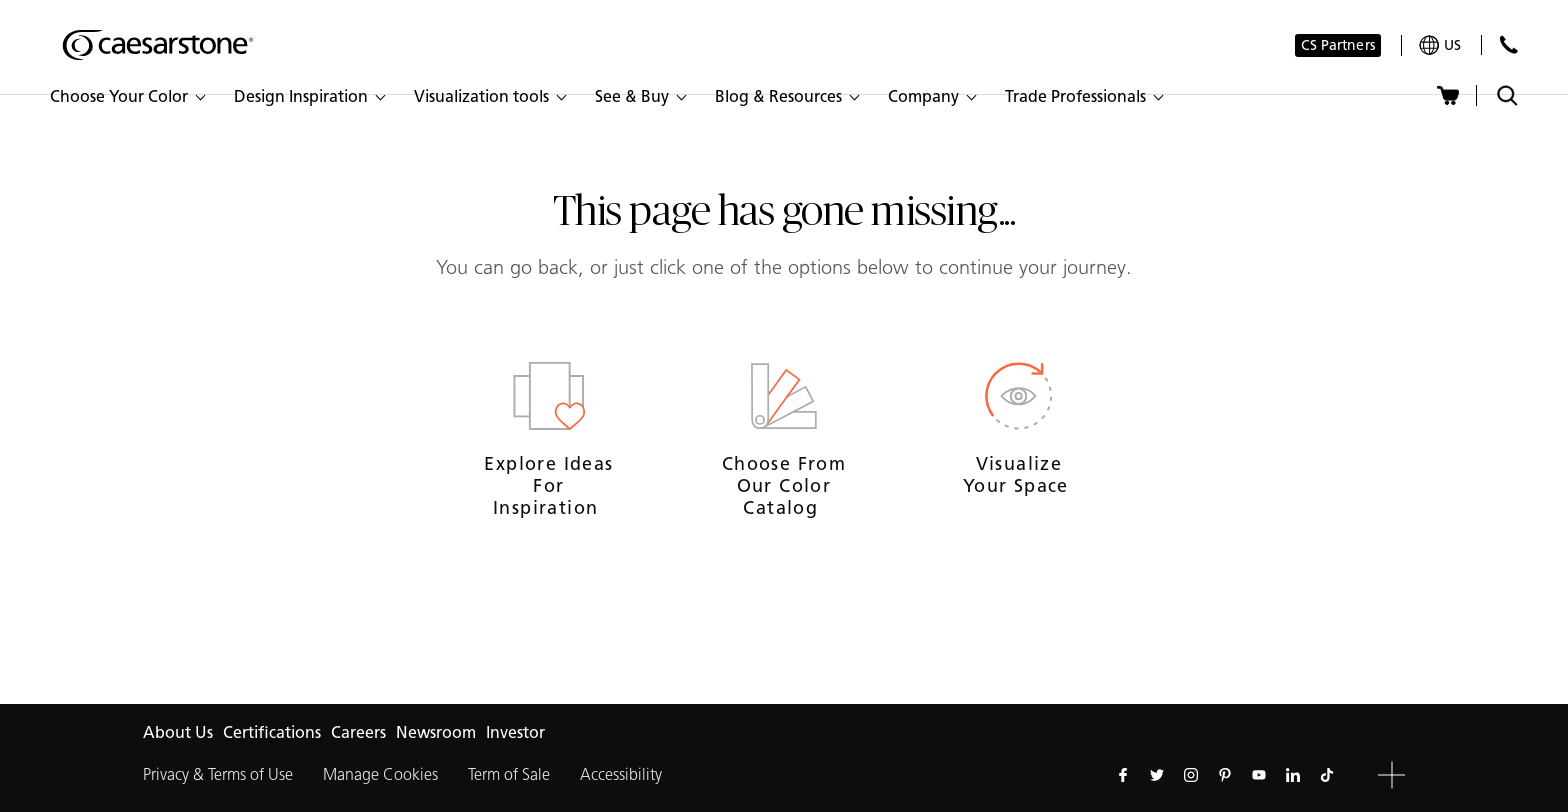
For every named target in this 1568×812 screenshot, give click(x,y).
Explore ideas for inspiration (548, 485)
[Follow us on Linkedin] (1293, 775)
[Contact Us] (1508, 44)
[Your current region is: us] (1440, 45)
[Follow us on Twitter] (1157, 775)
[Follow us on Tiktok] (1327, 775)
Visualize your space (1019, 475)
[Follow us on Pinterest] (1225, 775)
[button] (127, 97)
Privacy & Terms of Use (218, 774)
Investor (515, 732)
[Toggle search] (1507, 95)
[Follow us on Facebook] (1123, 775)
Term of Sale (509, 774)
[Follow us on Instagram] (1191, 775)
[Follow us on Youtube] (1259, 775)
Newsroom (436, 732)
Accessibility (621, 774)
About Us (178, 732)
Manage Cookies (380, 774)
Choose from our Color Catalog (784, 485)
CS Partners (1338, 45)
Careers (358, 732)
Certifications (272, 732)
